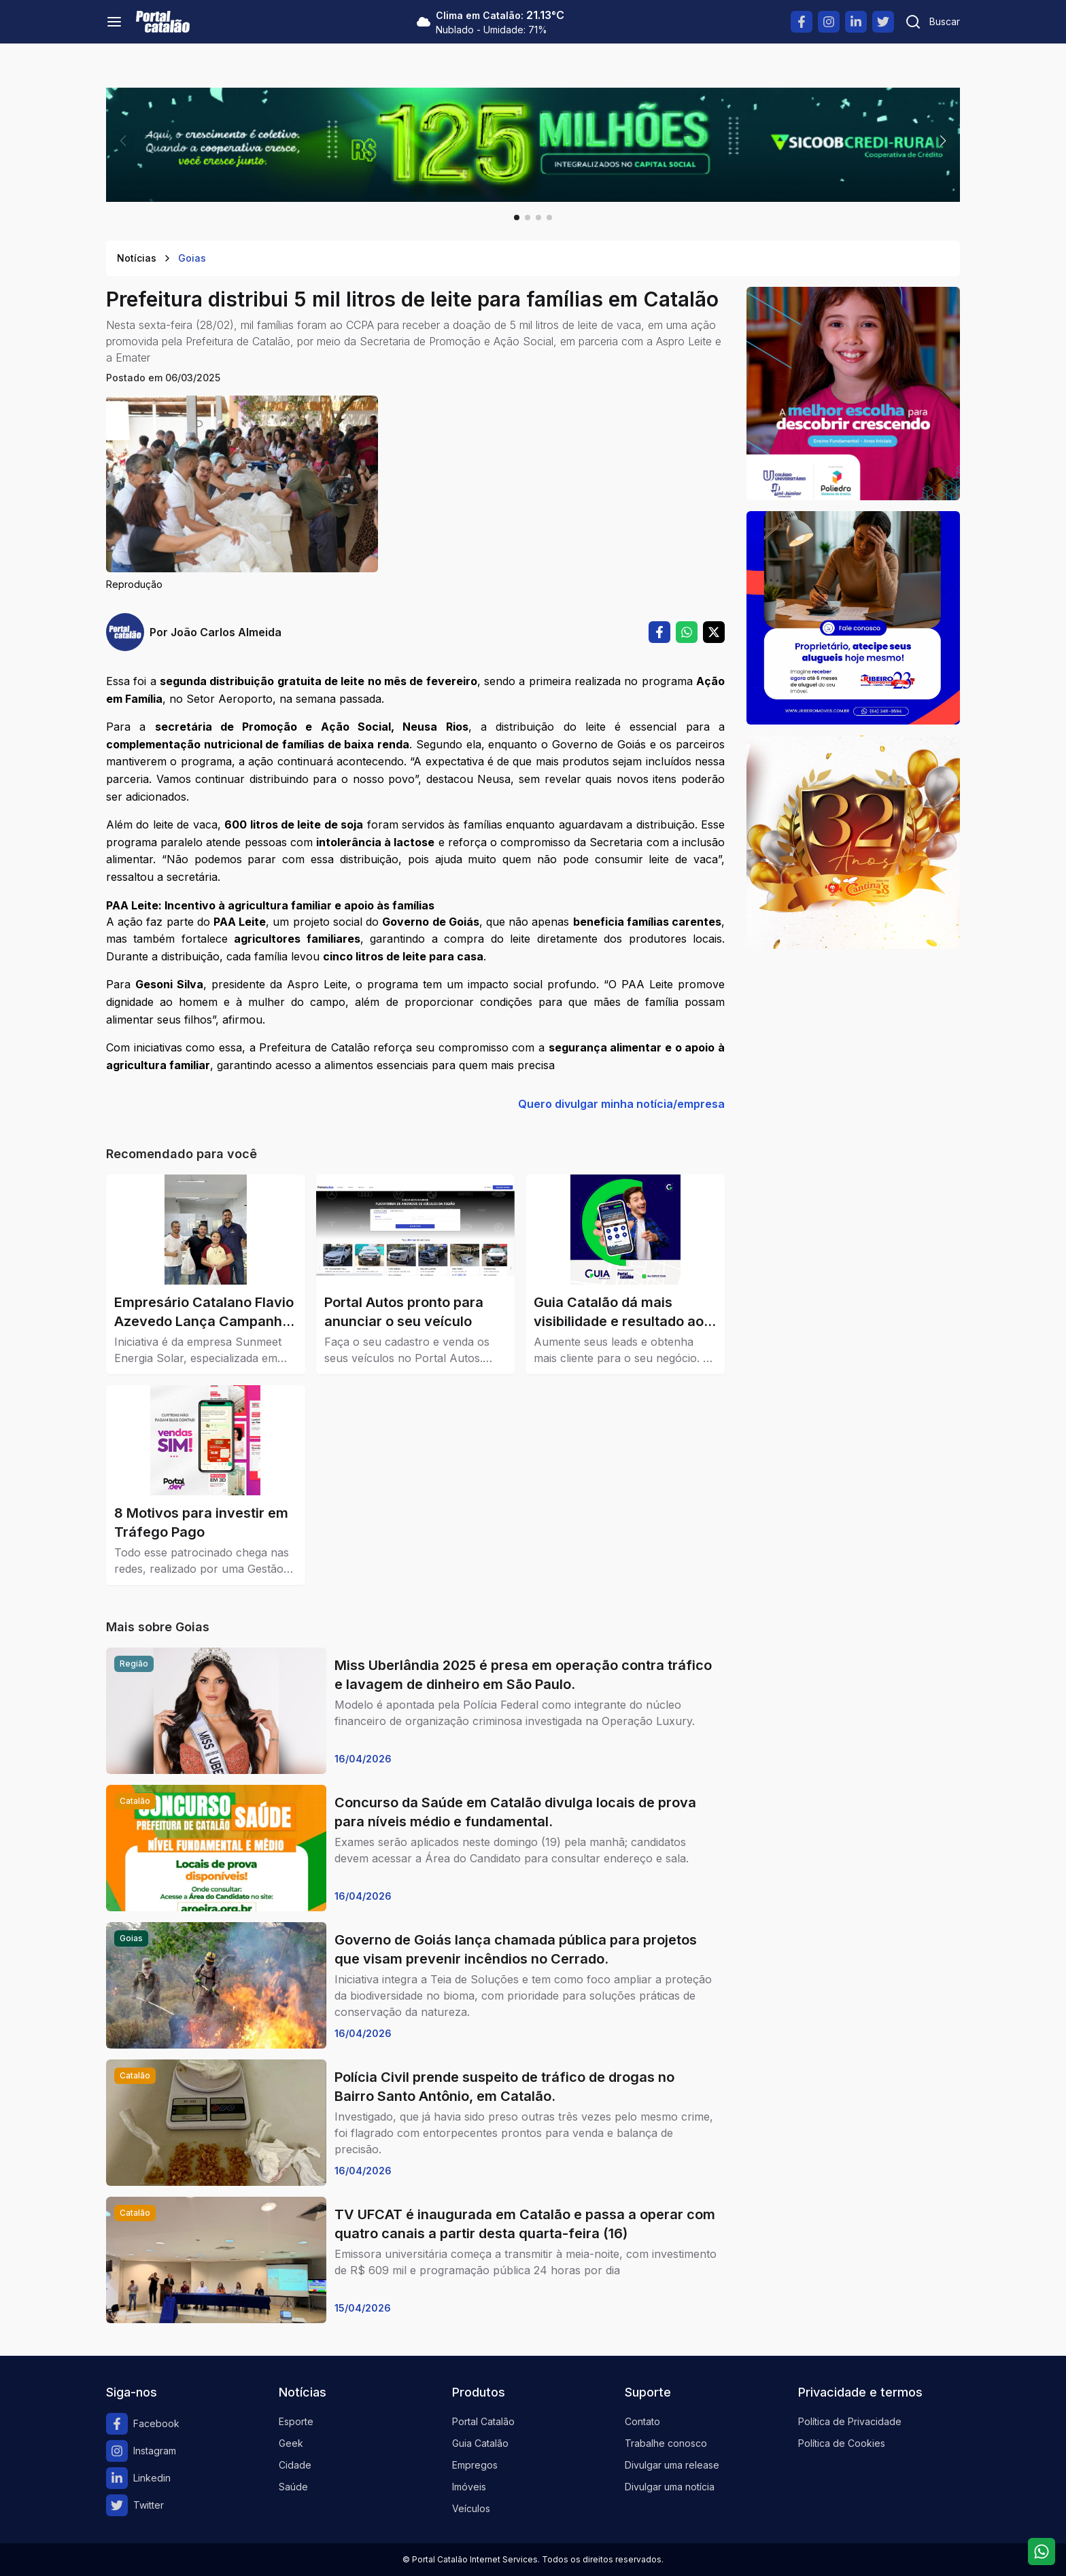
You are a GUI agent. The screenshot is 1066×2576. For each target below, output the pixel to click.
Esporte (296, 2421)
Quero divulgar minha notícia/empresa (621, 1104)
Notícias (136, 258)
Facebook (142, 2424)
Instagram (141, 2451)
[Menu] (114, 21)
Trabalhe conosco (666, 2443)
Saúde (293, 2486)
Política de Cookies (841, 2443)
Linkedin (138, 2478)
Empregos (475, 2465)
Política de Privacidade (849, 2421)
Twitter (135, 2505)
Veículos (471, 2508)
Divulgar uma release (672, 2465)
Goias (192, 258)
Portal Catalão (483, 2421)
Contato (642, 2421)
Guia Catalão (480, 2443)
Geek (291, 2443)
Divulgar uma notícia (670, 2486)
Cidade (295, 2465)
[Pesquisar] (932, 21)
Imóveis (469, 2486)
